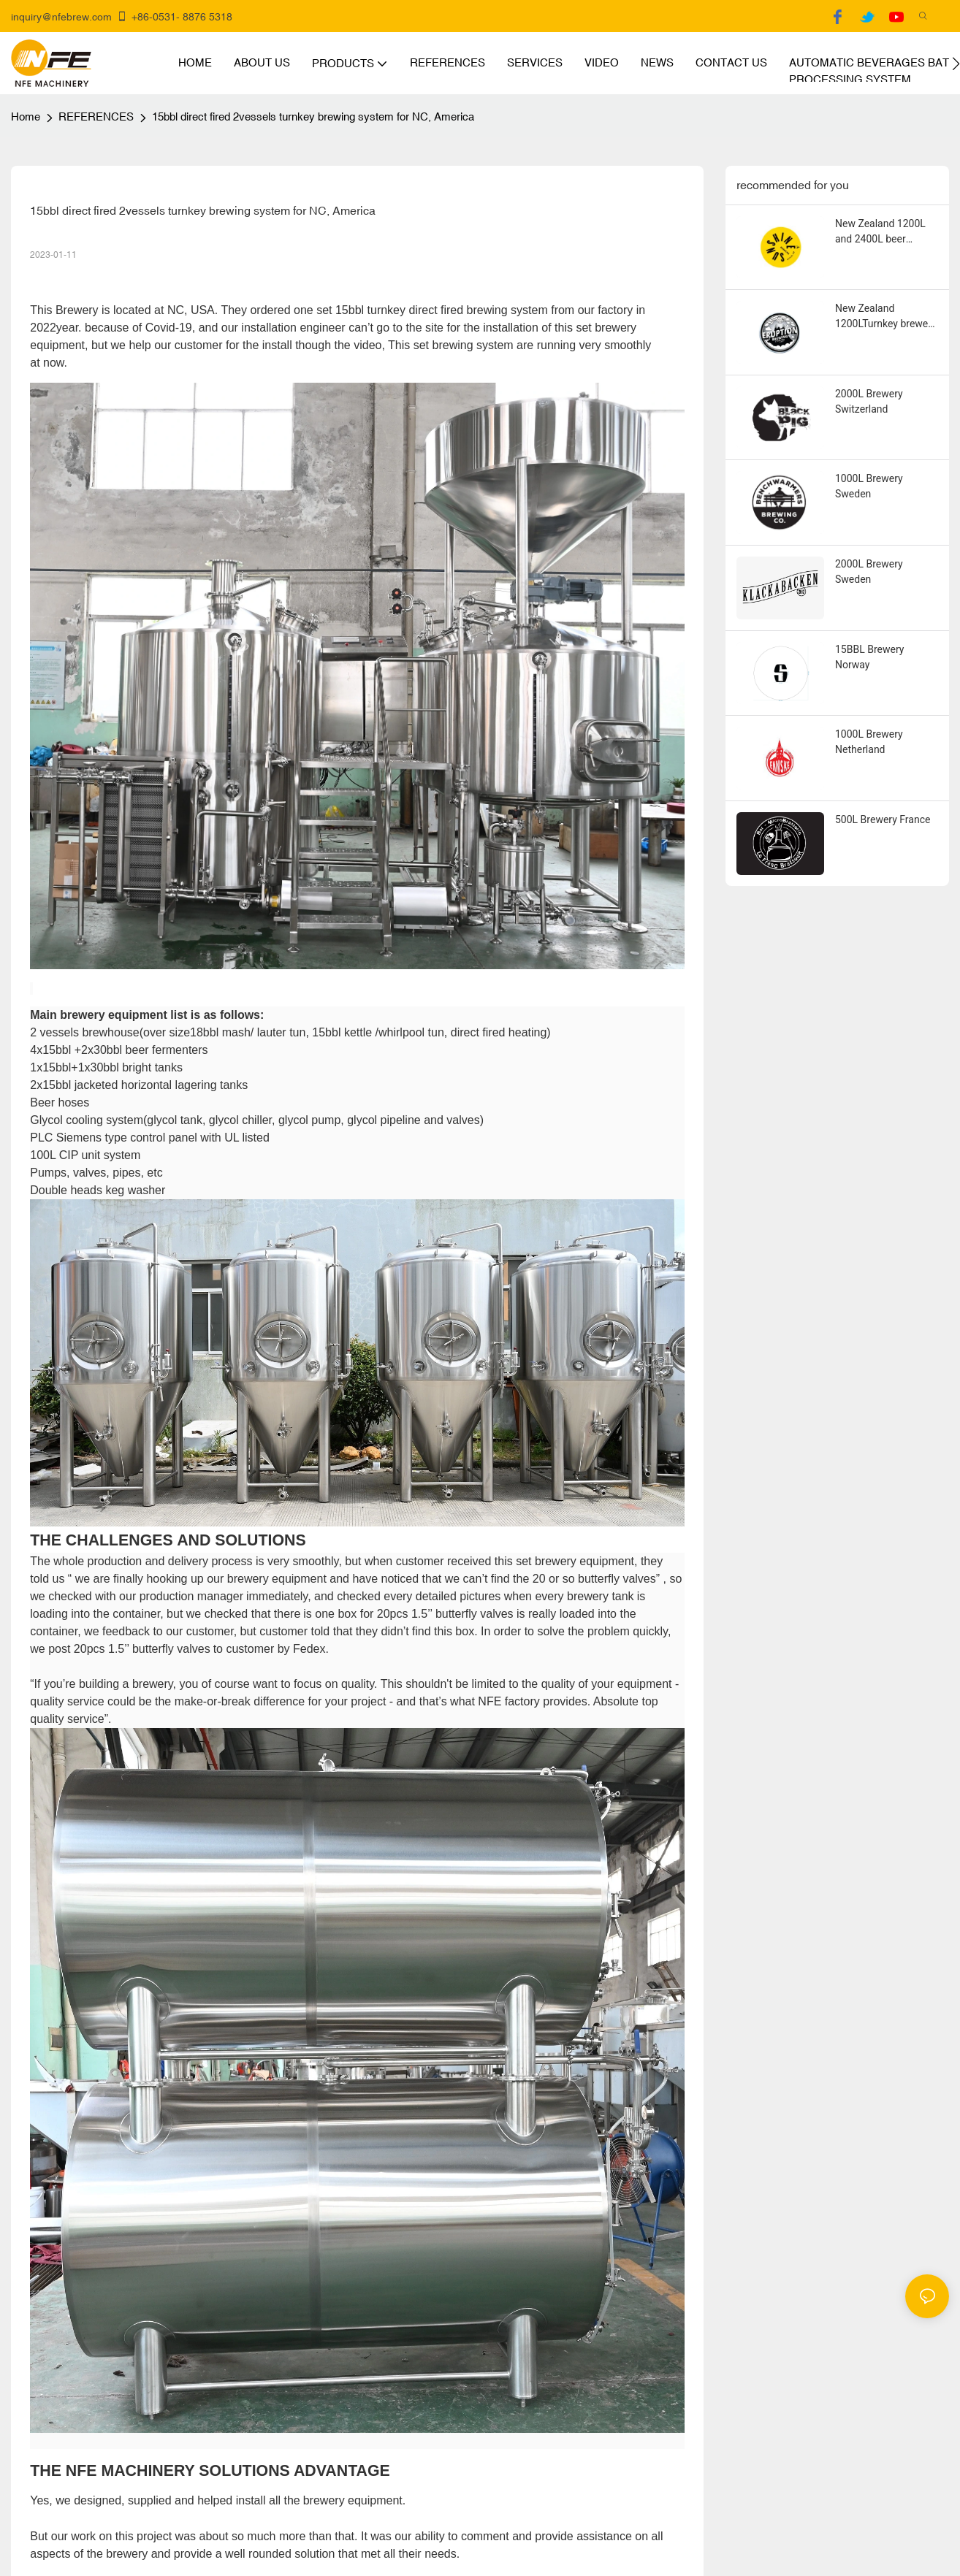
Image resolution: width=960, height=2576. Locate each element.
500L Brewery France (882, 819)
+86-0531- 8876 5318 (174, 17)
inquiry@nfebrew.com (61, 17)
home (25, 116)
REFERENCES (96, 116)
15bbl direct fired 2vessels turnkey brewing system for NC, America (313, 116)
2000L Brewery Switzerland (869, 401)
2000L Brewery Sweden (869, 571)
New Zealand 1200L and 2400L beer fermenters (880, 232)
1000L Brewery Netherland (869, 741)
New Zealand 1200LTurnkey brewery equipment (886, 317)
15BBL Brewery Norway (869, 656)
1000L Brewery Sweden (869, 486)
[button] (956, 63)
